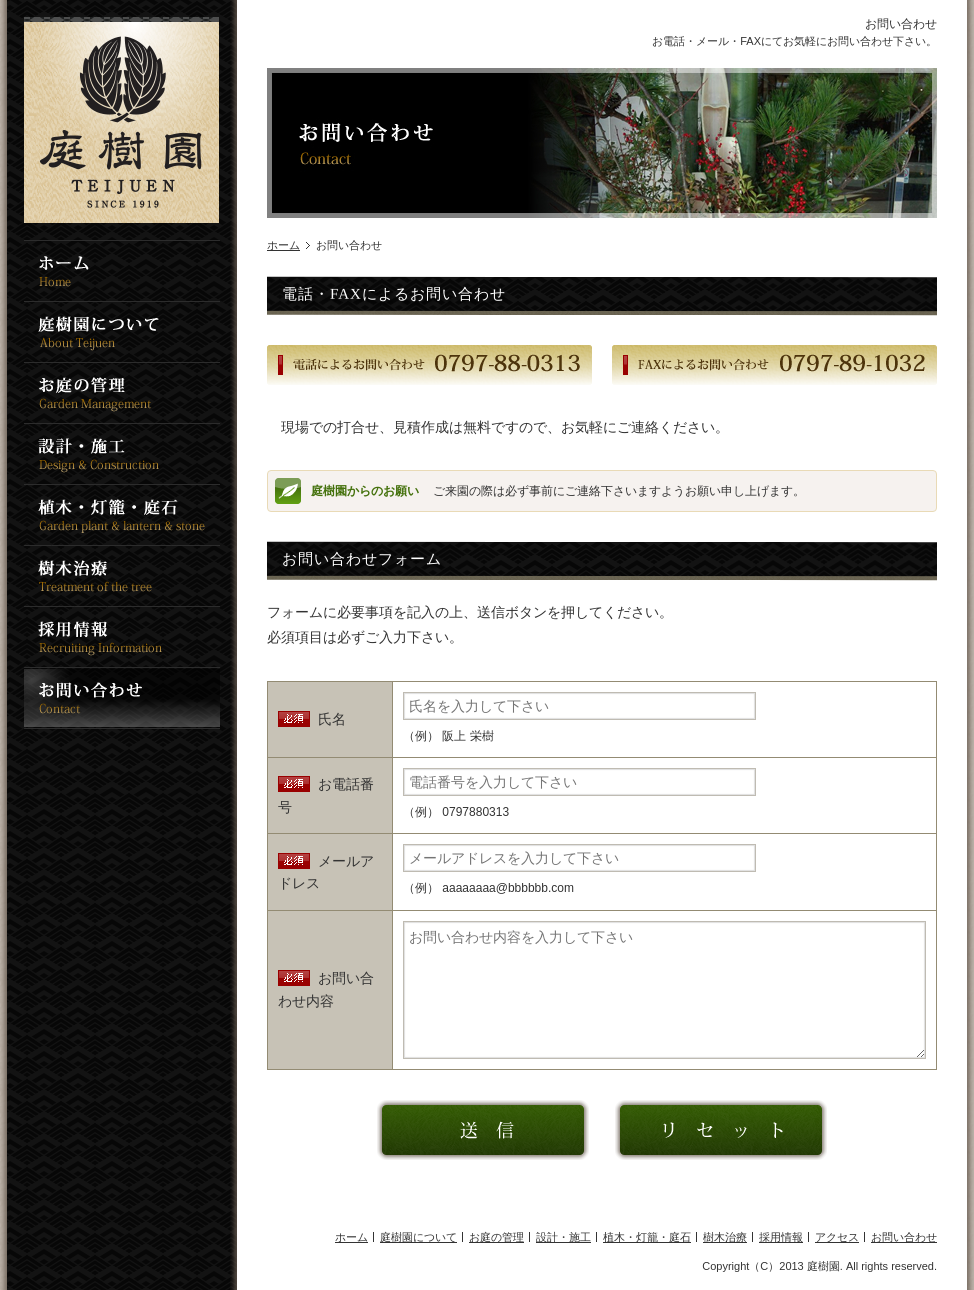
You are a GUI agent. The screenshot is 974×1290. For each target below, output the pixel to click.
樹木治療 (725, 1237)
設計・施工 (563, 1237)
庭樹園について (418, 1237)
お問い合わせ (904, 1237)
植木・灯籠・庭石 (647, 1237)
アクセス (837, 1237)
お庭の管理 (496, 1237)
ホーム (283, 245)
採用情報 (781, 1237)
